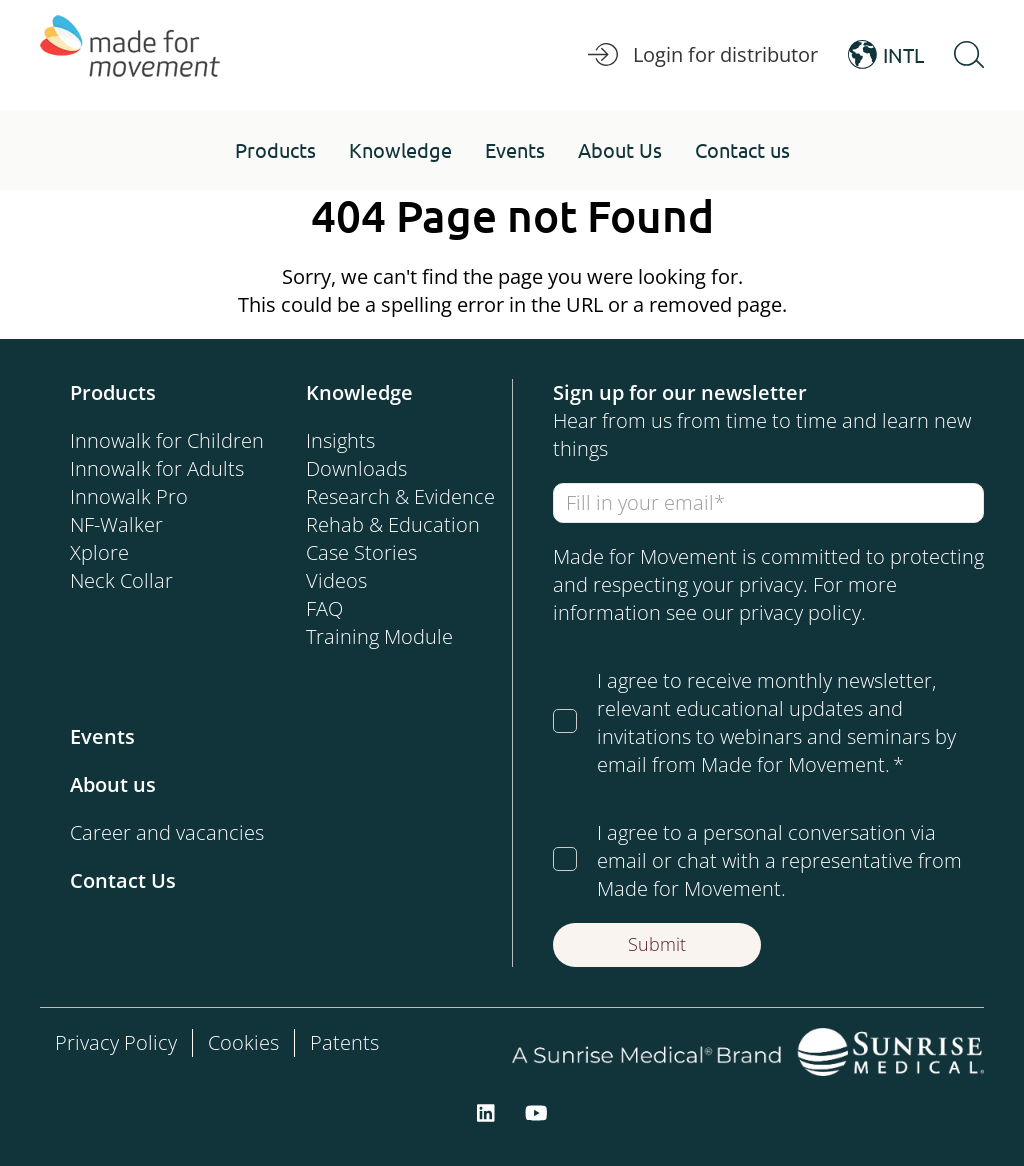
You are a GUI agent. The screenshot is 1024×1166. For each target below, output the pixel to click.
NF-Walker (116, 524)
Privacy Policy (116, 1042)
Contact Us (123, 880)
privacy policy (800, 612)
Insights (340, 440)
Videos (336, 580)
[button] (275, 150)
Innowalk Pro (129, 496)
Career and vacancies (167, 832)
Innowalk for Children (167, 440)
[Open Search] (969, 55)
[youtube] (536, 1112)
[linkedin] (486, 1112)
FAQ (324, 608)
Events (102, 736)
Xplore (99, 552)
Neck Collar (121, 580)
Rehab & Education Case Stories (393, 538)
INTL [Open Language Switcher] (886, 55)
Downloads (356, 468)
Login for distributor (703, 55)
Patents (344, 1042)
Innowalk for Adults (157, 468)
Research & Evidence (400, 496)
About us (113, 784)
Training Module (379, 636)
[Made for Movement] (130, 55)
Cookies (243, 1042)
